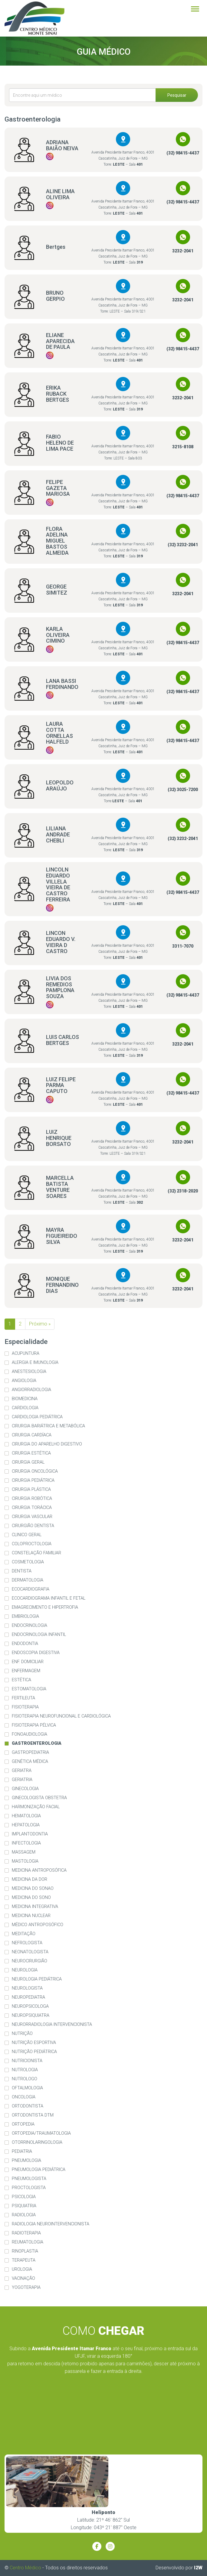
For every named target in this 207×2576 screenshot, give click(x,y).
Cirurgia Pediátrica (33, 1480)
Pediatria (22, 2151)
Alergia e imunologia (35, 1362)
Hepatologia (26, 1825)
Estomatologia (29, 1689)
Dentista (21, 1571)
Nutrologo (24, 2078)
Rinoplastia (25, 2251)
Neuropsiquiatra (30, 2015)
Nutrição (22, 2033)
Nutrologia (25, 2069)
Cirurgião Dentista (33, 1525)
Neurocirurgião (29, 1961)
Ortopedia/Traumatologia (41, 2133)
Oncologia (23, 2097)
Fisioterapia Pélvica (34, 1725)
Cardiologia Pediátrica (37, 1416)
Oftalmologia (27, 2088)
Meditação (23, 1933)
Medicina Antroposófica (39, 1870)
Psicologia (24, 2196)
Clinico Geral (26, 1534)
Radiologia (24, 2215)
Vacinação (23, 2278)
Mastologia (25, 1861)
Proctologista (29, 2187)
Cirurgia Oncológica (35, 1471)
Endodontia (25, 1643)
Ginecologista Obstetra (39, 1797)
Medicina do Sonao (33, 1888)
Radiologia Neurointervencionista (50, 2224)
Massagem (23, 1852)
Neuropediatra (28, 1997)
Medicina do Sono (31, 1897)
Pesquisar (176, 95)
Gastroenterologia (36, 1743)
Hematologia (26, 1815)
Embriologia (25, 1616)
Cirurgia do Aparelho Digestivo (47, 1444)
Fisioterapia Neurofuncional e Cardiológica (61, 1716)
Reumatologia (27, 2242)
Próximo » (40, 1324)
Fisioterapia (25, 1707)
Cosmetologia (28, 1562)
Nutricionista (27, 2060)
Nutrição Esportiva (34, 2042)
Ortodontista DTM (33, 2115)
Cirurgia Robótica (32, 1498)
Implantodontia (30, 1834)
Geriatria (22, 1779)
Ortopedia (23, 2124)
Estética (21, 1679)
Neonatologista (30, 1952)
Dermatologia (27, 1580)
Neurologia (25, 1970)
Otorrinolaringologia (37, 2142)
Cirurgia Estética (31, 1453)
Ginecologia (25, 1788)
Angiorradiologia (31, 1389)
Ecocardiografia (30, 1589)
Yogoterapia (26, 2287)
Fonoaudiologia (29, 1734)
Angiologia (24, 1380)
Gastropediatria (30, 1752)
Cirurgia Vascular (32, 1516)
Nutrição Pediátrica (34, 2051)
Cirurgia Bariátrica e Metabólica (48, 1426)
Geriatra (21, 1770)
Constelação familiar (36, 1553)
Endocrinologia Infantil (39, 1634)
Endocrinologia (29, 1625)
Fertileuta (23, 1698)
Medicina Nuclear (31, 1915)
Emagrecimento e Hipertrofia (45, 1607)
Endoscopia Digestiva (36, 1652)
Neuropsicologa (30, 2006)
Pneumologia (26, 2160)
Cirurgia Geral (28, 1462)
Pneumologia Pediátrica (38, 2169)
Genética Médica (30, 1761)
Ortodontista (27, 2106)
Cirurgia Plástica (31, 1489)
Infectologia (26, 1843)
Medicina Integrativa (35, 1906)
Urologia (22, 2269)
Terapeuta (23, 2260)
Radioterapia (26, 2233)
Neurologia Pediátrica (37, 1979)
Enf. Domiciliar (28, 1661)
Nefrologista (27, 1942)
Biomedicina (25, 1398)
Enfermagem (26, 1670)
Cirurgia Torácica (32, 1507)
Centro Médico (25, 2568)
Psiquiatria (24, 2205)
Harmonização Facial (36, 1806)
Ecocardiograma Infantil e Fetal (48, 1598)
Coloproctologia (31, 1543)
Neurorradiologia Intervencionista (52, 2024)
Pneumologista (29, 2178)
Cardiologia (25, 1407)
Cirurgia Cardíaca (31, 1435)
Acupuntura (25, 1353)
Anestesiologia (29, 1371)
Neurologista (27, 1988)
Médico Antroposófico (37, 1924)
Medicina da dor (29, 1879)
